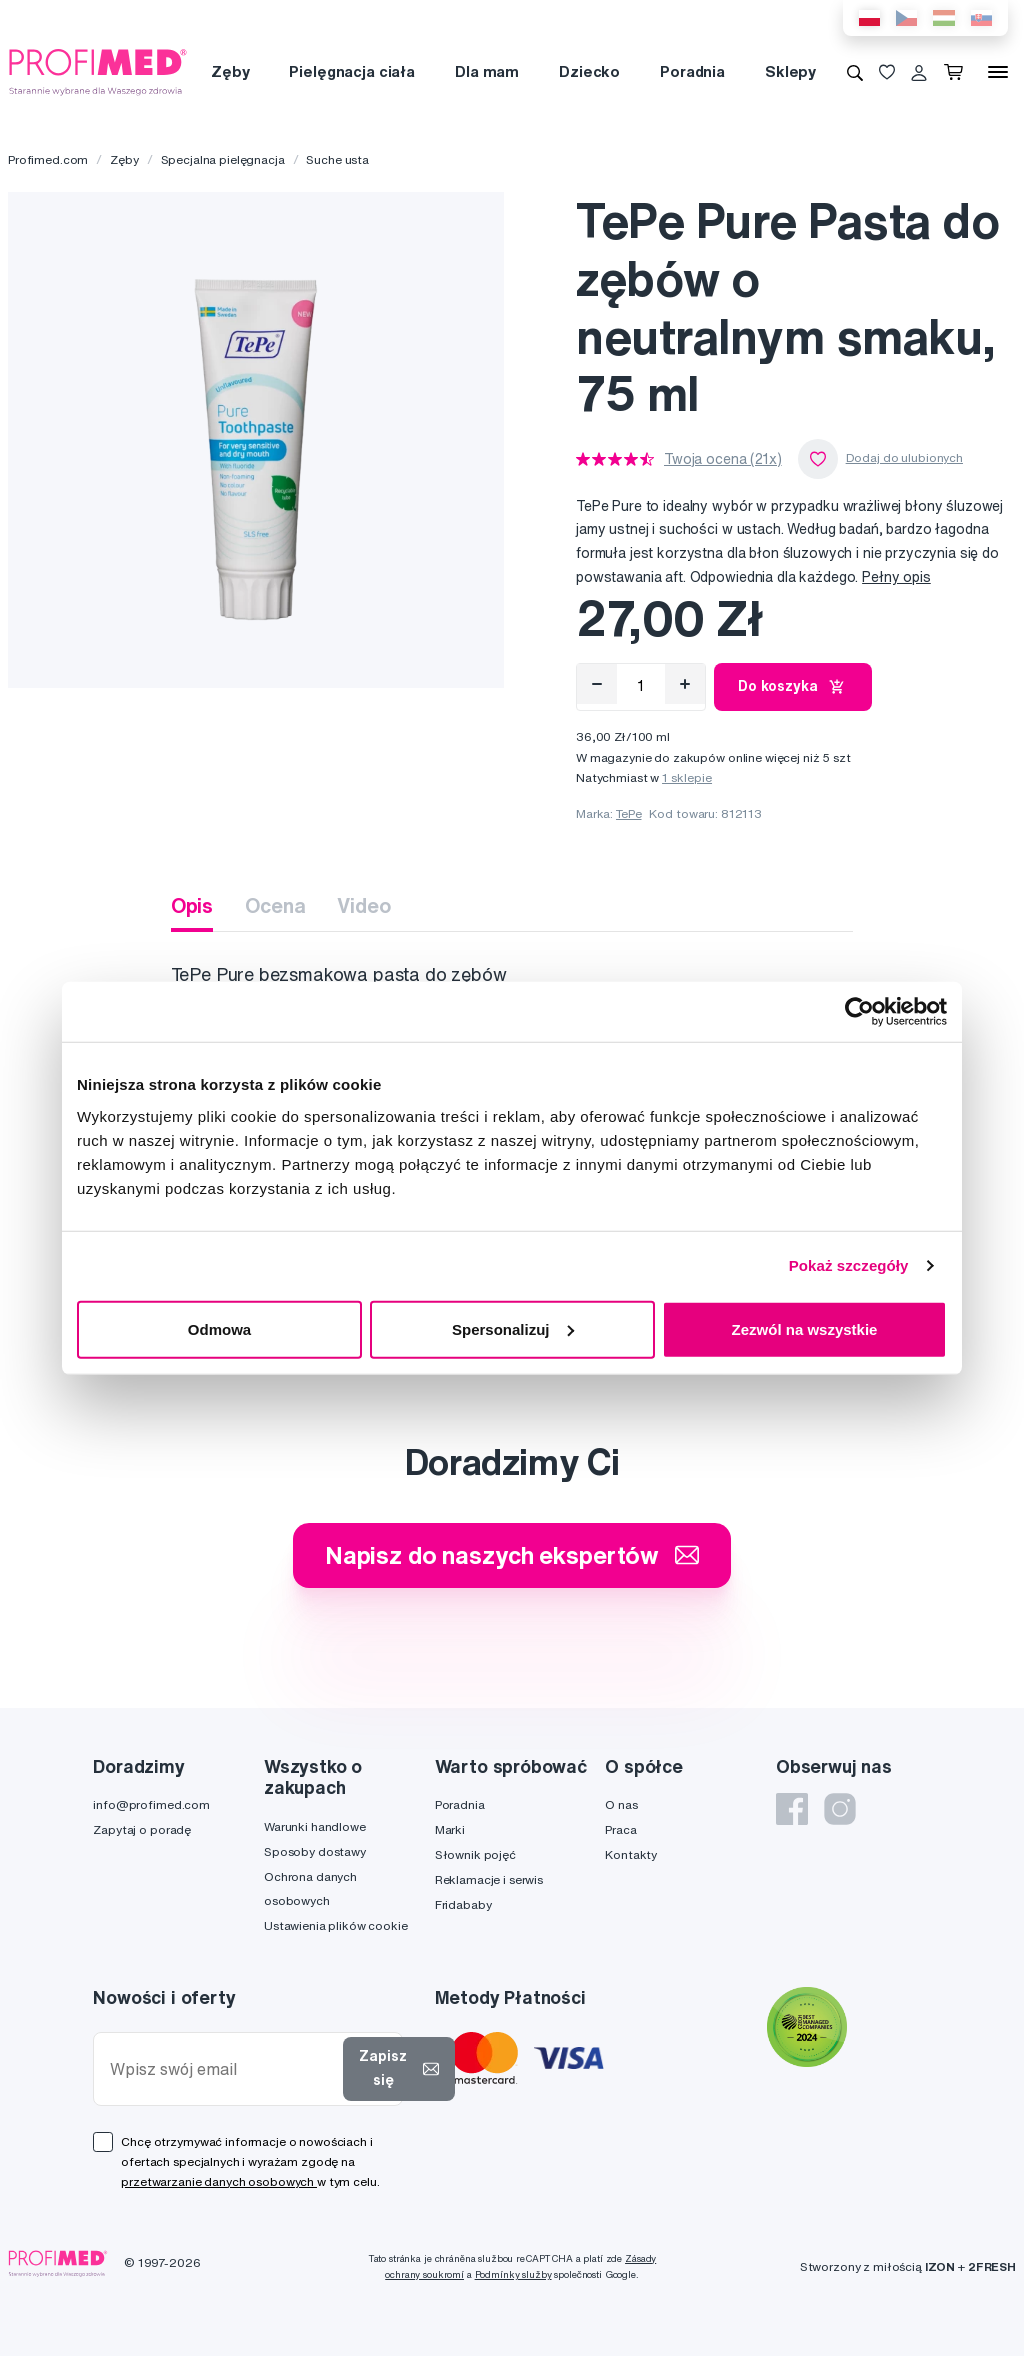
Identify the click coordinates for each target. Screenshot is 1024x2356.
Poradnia (692, 71)
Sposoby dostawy (315, 1851)
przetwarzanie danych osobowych (219, 2181)
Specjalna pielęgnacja (223, 159)
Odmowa (219, 1328)
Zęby (230, 71)
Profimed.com (48, 159)
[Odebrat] (597, 684)
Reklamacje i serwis (489, 1879)
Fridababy (463, 1904)
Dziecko (589, 71)
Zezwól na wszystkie (805, 1328)
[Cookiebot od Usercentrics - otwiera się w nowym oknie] (859, 1012)
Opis (192, 905)
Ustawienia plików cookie (336, 1925)
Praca (620, 1829)
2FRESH (992, 2266)
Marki (450, 1829)
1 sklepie (687, 777)
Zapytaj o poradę (142, 1829)
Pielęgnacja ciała (352, 71)
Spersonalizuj (513, 1328)
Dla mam (487, 71)
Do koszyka (793, 687)
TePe (628, 813)
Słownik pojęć (475, 1854)
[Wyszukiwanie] (855, 72)
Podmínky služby (513, 2274)
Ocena (275, 905)
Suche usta (337, 159)
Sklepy (790, 71)
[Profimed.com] (98, 71)
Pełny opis (896, 577)
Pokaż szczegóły (849, 1265)
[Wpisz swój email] (222, 2069)
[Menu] (998, 72)
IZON (940, 2266)
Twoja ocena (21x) (723, 459)
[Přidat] (685, 684)
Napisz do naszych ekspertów (512, 1555)
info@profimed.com (151, 1804)
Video (363, 905)
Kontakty (631, 1854)
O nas (621, 1804)
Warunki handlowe (315, 1826)
